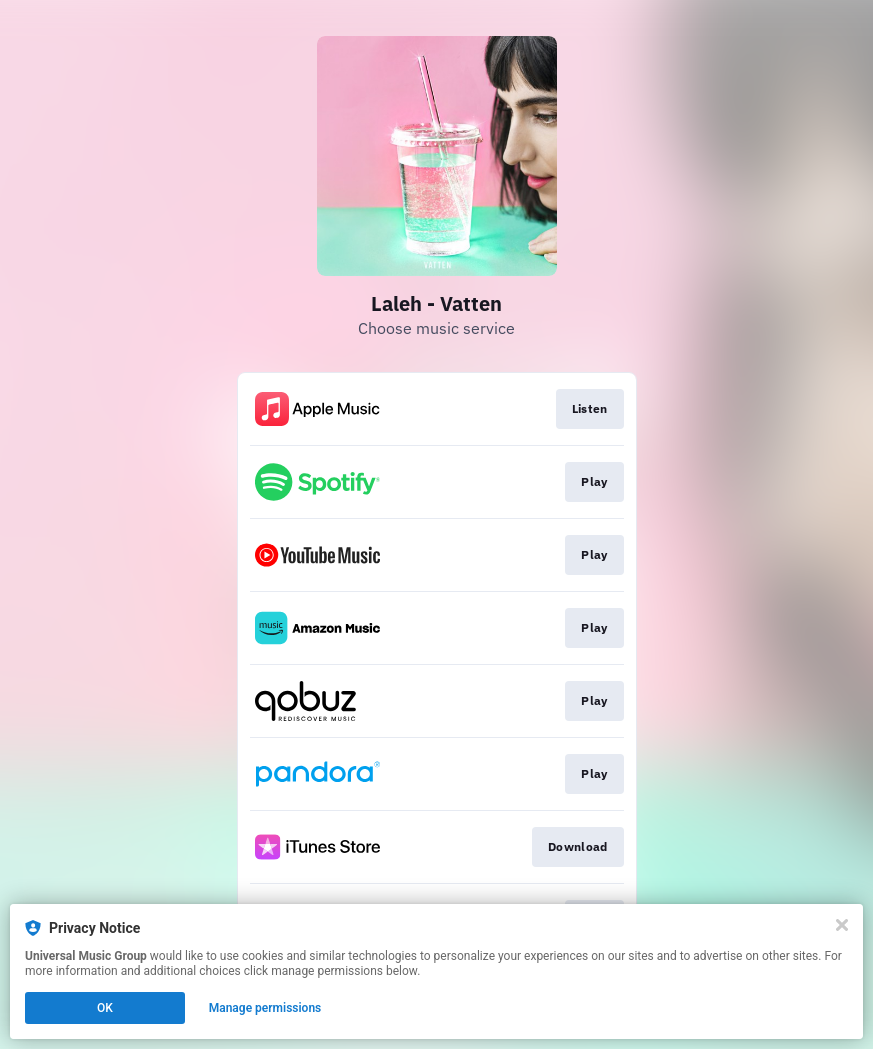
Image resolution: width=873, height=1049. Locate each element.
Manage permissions (265, 1008)
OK (105, 1008)
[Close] (842, 925)
